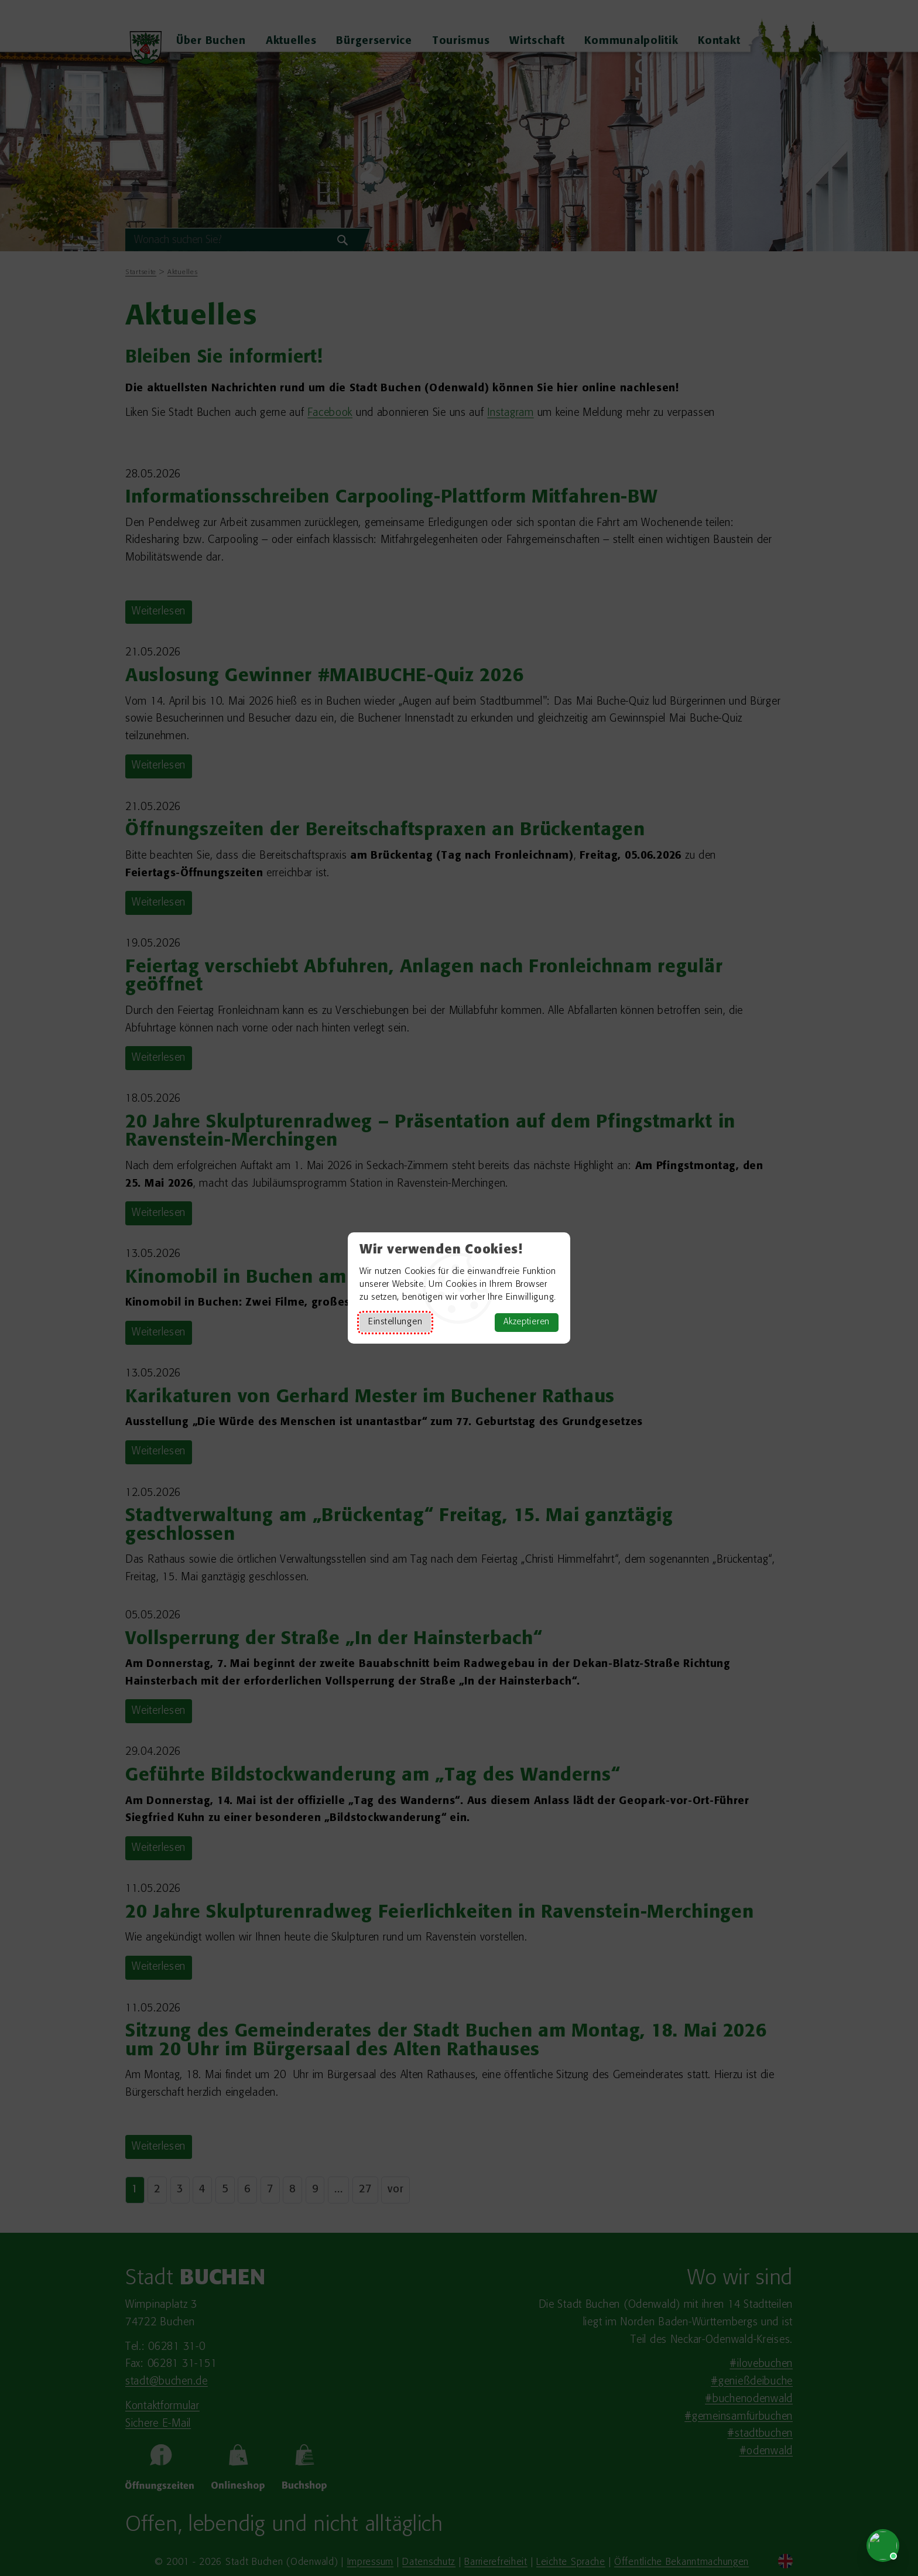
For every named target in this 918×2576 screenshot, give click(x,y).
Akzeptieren (526, 1322)
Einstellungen (395, 1322)
